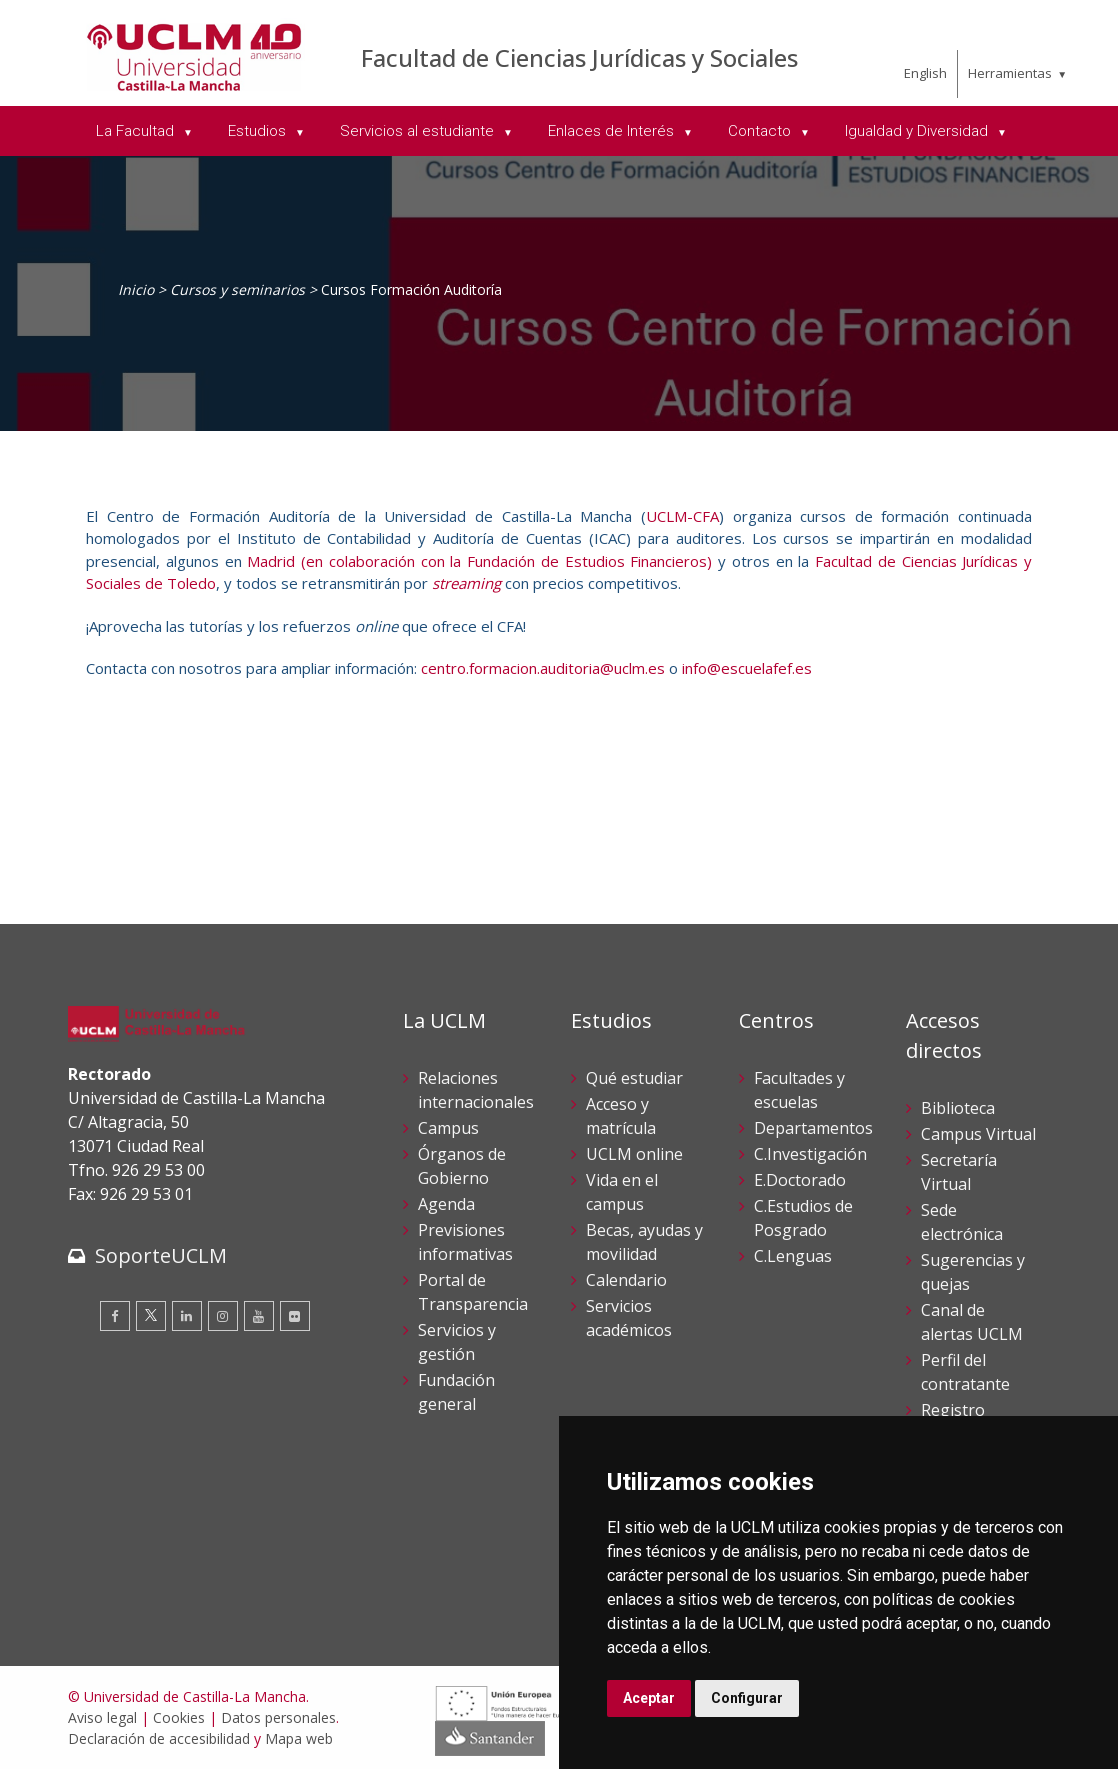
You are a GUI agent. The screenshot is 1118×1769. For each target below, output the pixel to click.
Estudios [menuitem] (259, 131)
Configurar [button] (747, 1698)
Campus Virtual (978, 1134)
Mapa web (299, 1738)
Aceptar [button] (649, 1698)
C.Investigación (810, 1154)
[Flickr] (295, 1316)
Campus (448, 1128)
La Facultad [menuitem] (137, 131)
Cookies (179, 1717)
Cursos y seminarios (237, 289)
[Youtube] (259, 1316)
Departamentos (813, 1128)
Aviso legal (102, 1717)
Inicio (136, 289)
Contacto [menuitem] (761, 131)
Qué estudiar (634, 1078)
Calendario (626, 1280)
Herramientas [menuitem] (1010, 73)
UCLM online (634, 1154)
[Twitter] (151, 1316)
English (925, 73)
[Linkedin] (187, 1316)
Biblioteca (958, 1108)
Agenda (446, 1204)
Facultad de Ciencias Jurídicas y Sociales (579, 57)
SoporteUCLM (161, 1255)
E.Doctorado (800, 1180)
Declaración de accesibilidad (159, 1738)
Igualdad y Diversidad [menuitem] (918, 131)
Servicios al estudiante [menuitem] (419, 131)
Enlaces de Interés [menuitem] (613, 131)
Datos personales (278, 1717)
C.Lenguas (793, 1256)
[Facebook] (115, 1316)
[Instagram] (223, 1316)
